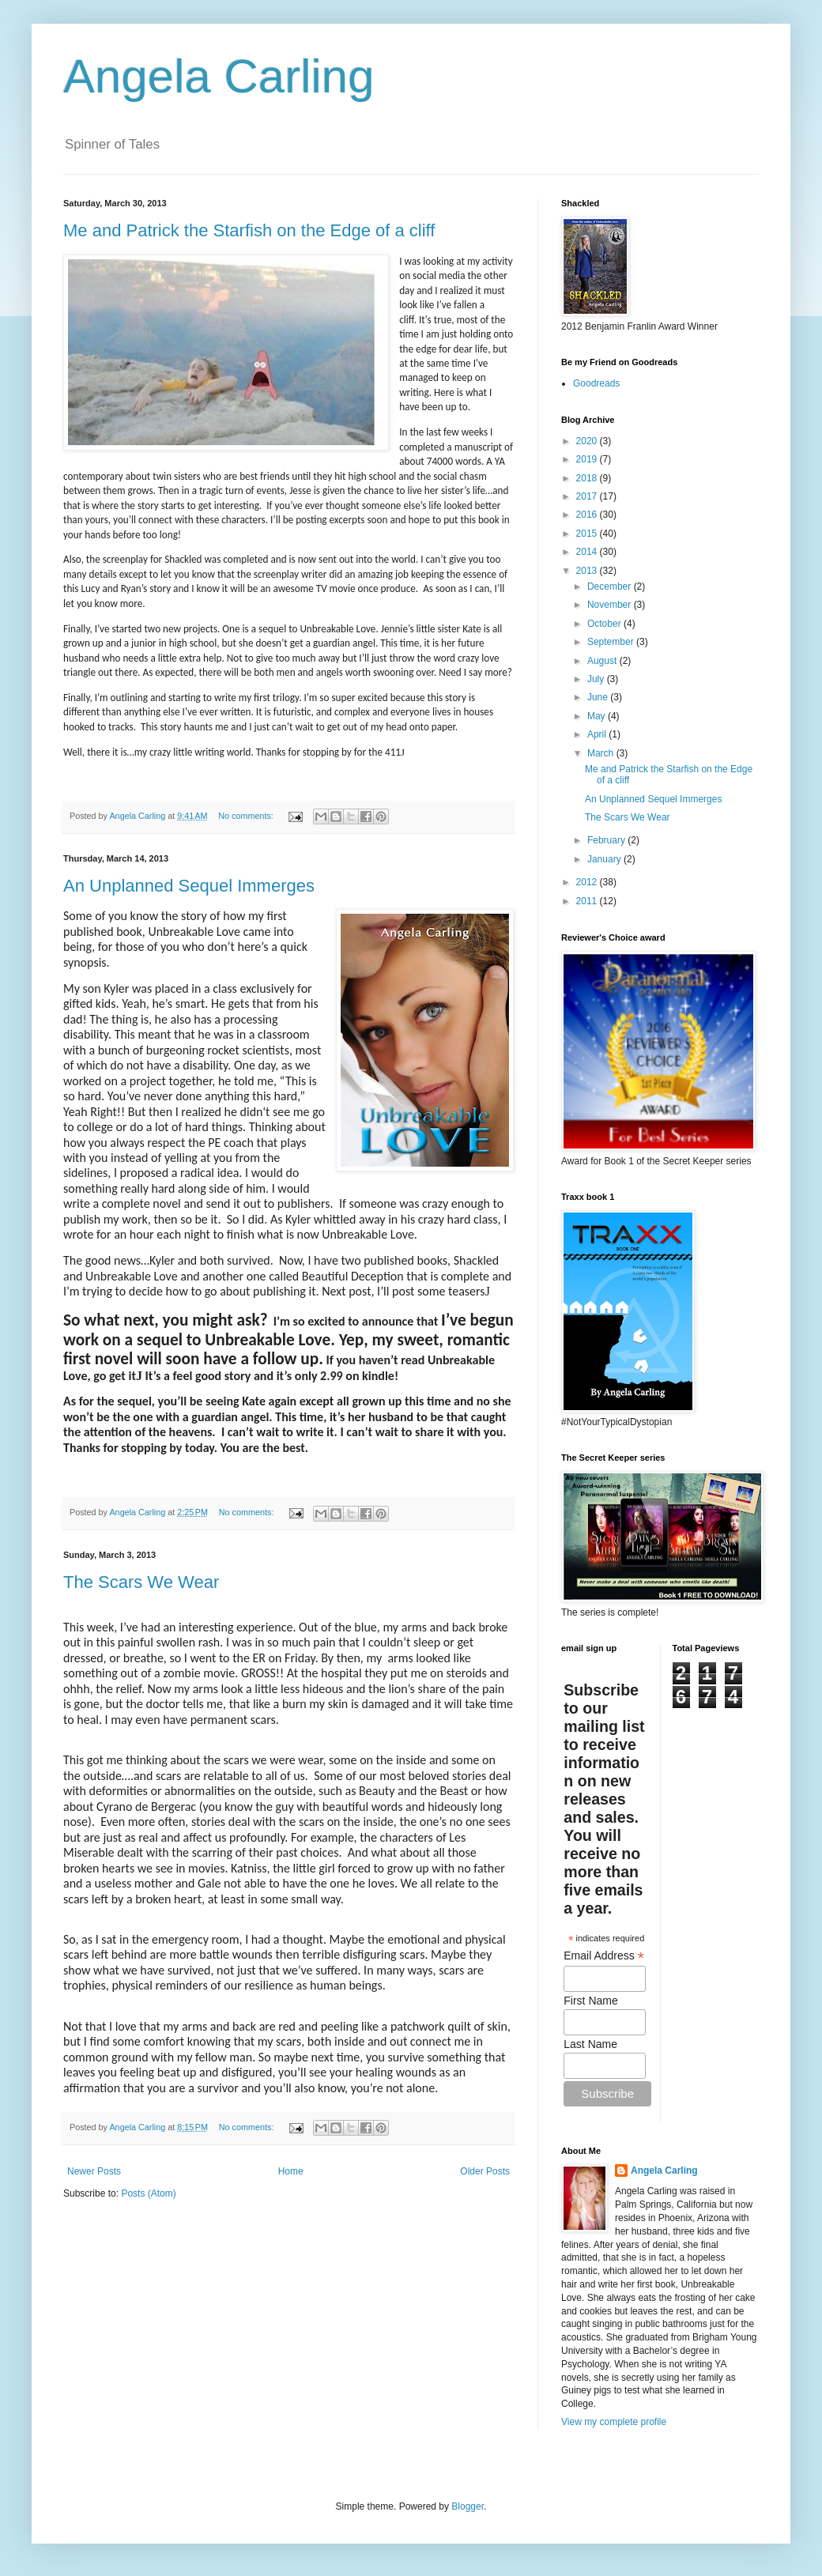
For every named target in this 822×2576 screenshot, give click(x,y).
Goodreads (596, 383)
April (598, 734)
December (610, 586)
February (607, 840)
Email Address (604, 1955)
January (605, 859)
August (603, 660)
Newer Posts (94, 2171)
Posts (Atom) (148, 2193)
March (601, 753)
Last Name (590, 2044)
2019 (588, 459)
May (597, 716)
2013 (588, 570)
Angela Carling (219, 76)
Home (291, 2171)
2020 (588, 441)
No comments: (247, 815)
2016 (588, 514)
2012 (588, 882)
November (610, 604)
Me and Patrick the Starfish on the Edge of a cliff (249, 230)
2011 (588, 901)
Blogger (467, 2506)
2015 (588, 533)
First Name (590, 2000)
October (605, 623)
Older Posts (485, 2171)
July (597, 679)
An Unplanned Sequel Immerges (189, 886)
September (611, 641)
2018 (588, 478)
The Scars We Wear (141, 1582)
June (598, 697)
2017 (588, 496)
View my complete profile (613, 2421)
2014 (588, 551)
